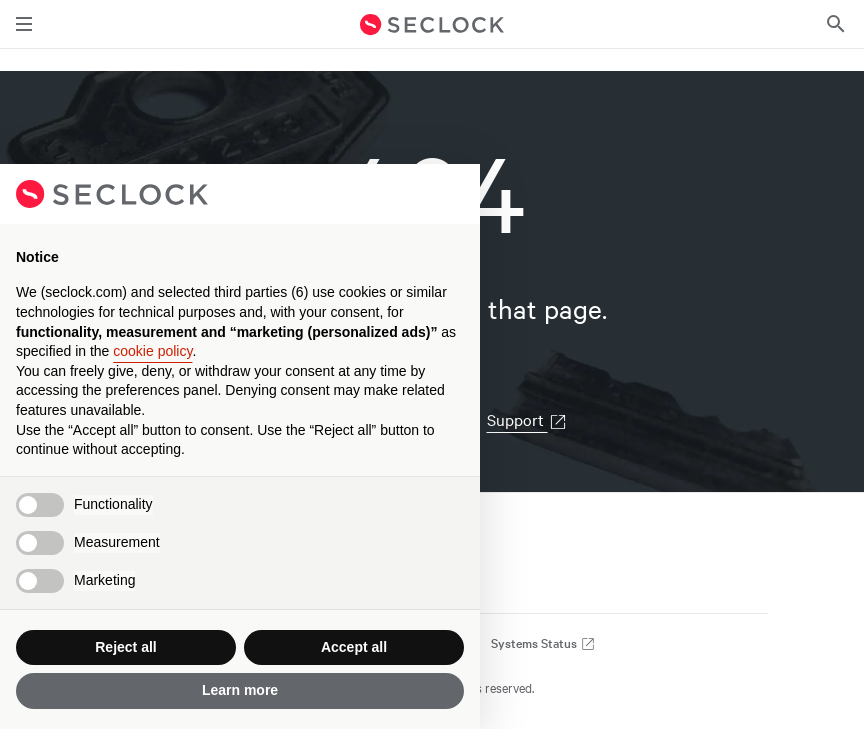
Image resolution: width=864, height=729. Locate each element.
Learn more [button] (240, 690)
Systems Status (543, 643)
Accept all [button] (354, 647)
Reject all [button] (125, 647)
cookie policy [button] (152, 351)
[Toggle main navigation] (24, 24)
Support (527, 419)
